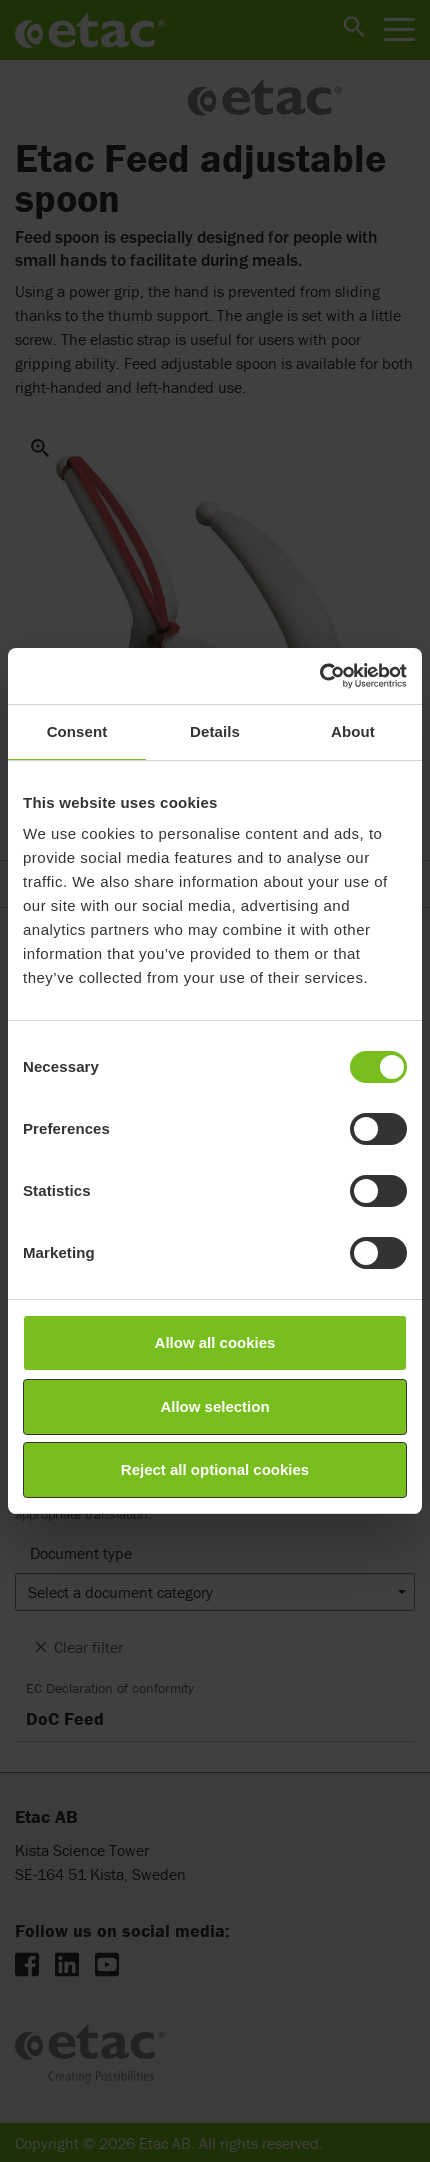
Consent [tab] (77, 731)
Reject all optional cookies (215, 1469)
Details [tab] (215, 731)
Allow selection (214, 1406)
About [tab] (353, 731)
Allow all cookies (215, 1342)
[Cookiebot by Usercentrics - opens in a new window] (319, 676)
